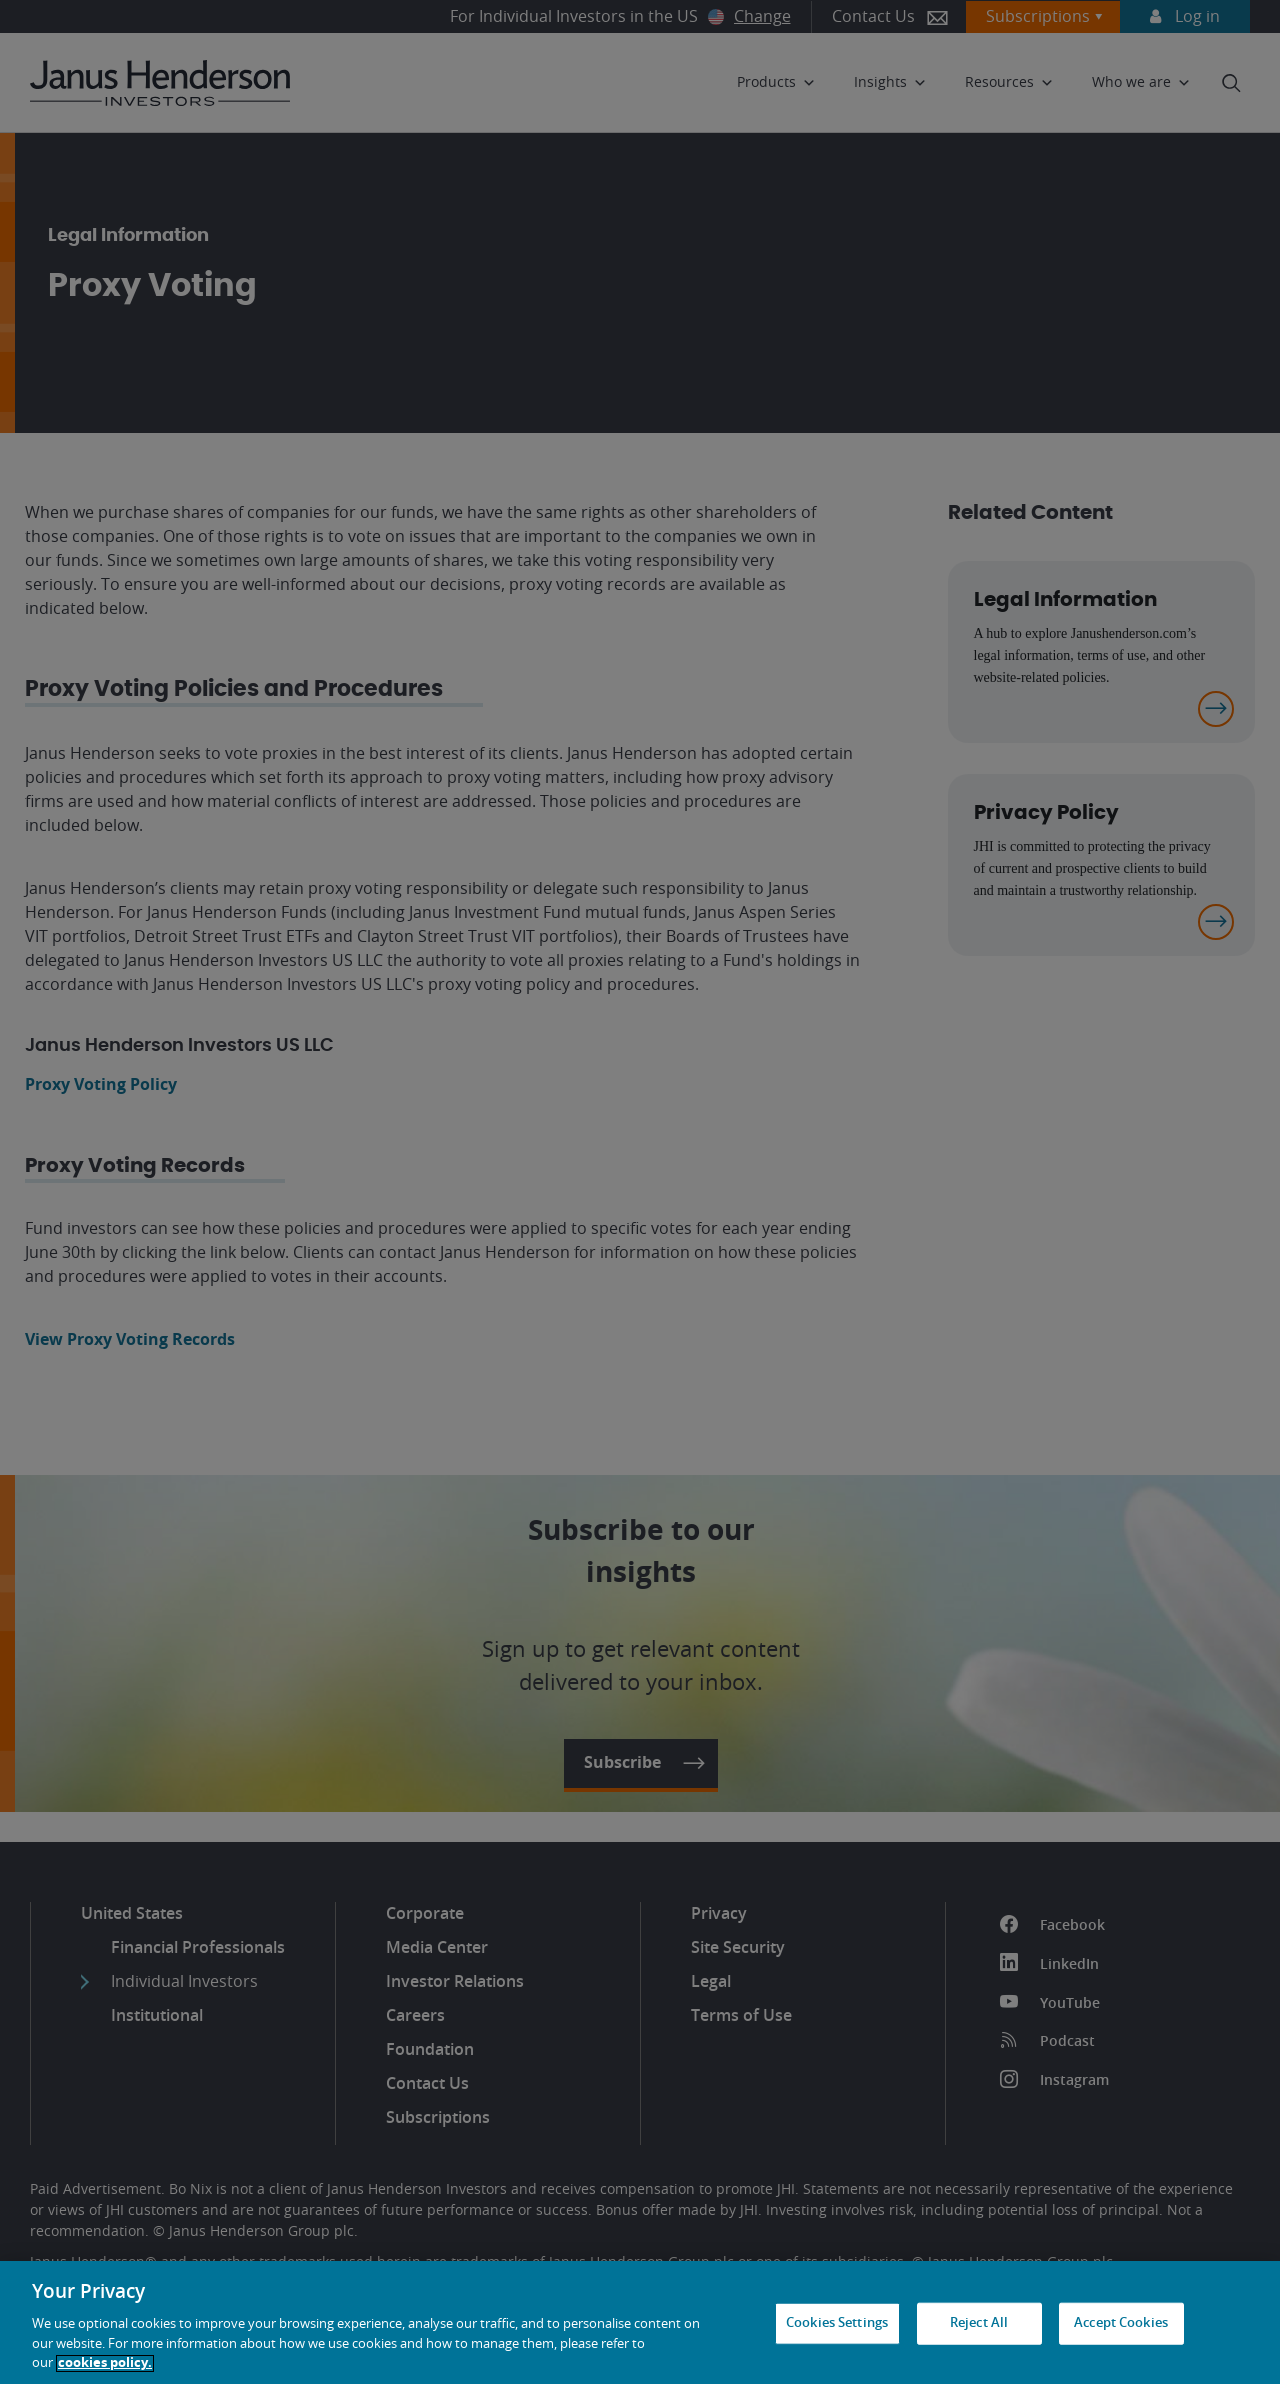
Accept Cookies (1121, 2323)
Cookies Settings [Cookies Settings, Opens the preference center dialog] (837, 2323)
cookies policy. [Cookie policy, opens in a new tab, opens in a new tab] (105, 2363)
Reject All (979, 2323)
